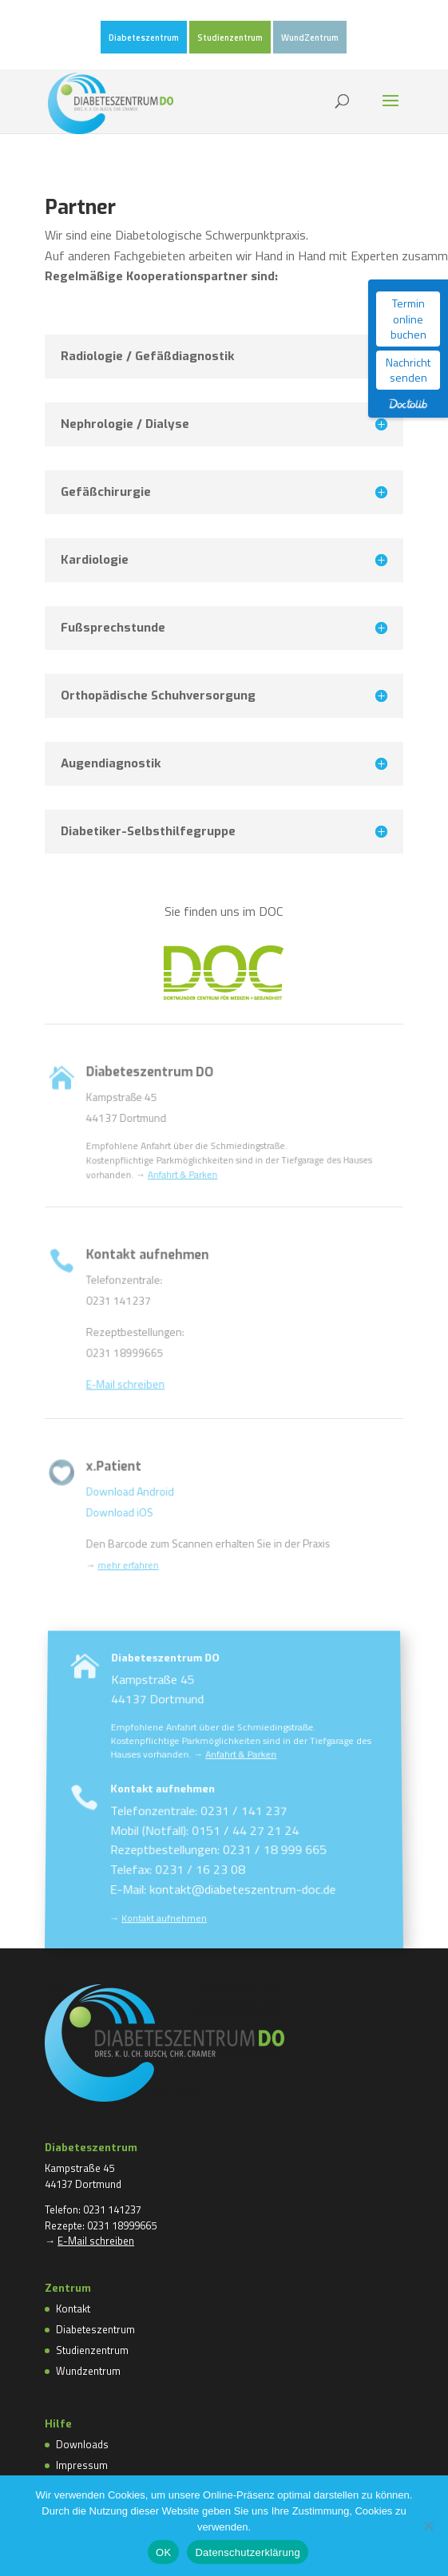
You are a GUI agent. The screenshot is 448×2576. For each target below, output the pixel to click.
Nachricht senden (408, 370)
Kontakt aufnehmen (165, 1824)
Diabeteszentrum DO (170, 1730)
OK (163, 2552)
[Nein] (428, 2526)
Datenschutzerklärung (247, 2552)
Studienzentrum (230, 38)
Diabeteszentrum (144, 38)
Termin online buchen (408, 319)
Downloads (82, 2444)
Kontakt (73, 2308)
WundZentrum (310, 38)
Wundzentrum (88, 2371)
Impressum (82, 2465)
